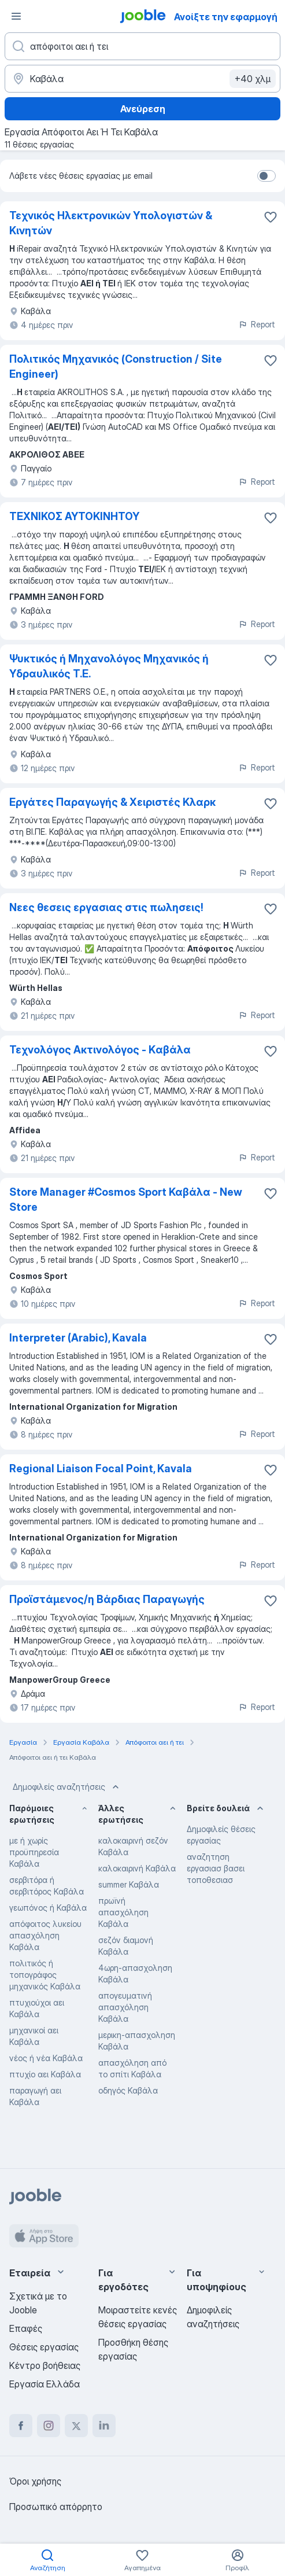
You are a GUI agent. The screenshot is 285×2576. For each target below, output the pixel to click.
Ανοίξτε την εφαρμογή (225, 17)
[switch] (266, 176)
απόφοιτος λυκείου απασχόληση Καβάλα (45, 1935)
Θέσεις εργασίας (44, 2347)
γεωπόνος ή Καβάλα (48, 1907)
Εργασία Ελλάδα (44, 2384)
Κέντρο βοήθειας (44, 2365)
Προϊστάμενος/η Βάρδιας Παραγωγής (107, 1599)
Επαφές (25, 2328)
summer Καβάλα (128, 1884)
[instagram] (48, 2425)
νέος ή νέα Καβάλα (46, 2058)
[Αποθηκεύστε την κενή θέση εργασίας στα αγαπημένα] (270, 360)
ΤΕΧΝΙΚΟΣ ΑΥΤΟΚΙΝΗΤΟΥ (74, 516)
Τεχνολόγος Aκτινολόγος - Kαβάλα (100, 1050)
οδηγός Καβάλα (128, 2090)
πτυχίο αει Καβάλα (45, 2074)
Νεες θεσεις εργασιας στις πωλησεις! (106, 907)
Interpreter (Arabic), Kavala (78, 1338)
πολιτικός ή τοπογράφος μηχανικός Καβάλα (44, 1974)
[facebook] (20, 2425)
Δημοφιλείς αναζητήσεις (67, 1787)
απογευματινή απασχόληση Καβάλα (125, 2007)
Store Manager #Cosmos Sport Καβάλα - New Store (125, 1199)
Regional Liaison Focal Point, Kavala (100, 1468)
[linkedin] (104, 2425)
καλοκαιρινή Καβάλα (137, 1868)
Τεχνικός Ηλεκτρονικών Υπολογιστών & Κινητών (110, 223)
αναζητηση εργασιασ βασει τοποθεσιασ (216, 1868)
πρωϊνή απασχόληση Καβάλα (123, 1912)
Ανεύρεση (142, 109)
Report (256, 324)
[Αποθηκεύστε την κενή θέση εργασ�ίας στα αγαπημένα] (270, 217)
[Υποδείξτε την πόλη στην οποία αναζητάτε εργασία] (142, 79)
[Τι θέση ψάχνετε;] (142, 46)
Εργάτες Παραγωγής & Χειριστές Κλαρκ (112, 802)
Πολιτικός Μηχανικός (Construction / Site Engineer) (115, 366)
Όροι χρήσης (35, 2481)
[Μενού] (16, 16)
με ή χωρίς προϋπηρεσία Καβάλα (34, 1852)
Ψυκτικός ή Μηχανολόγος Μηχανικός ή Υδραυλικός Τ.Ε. (109, 666)
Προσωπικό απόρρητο (55, 2506)
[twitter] (76, 2425)
